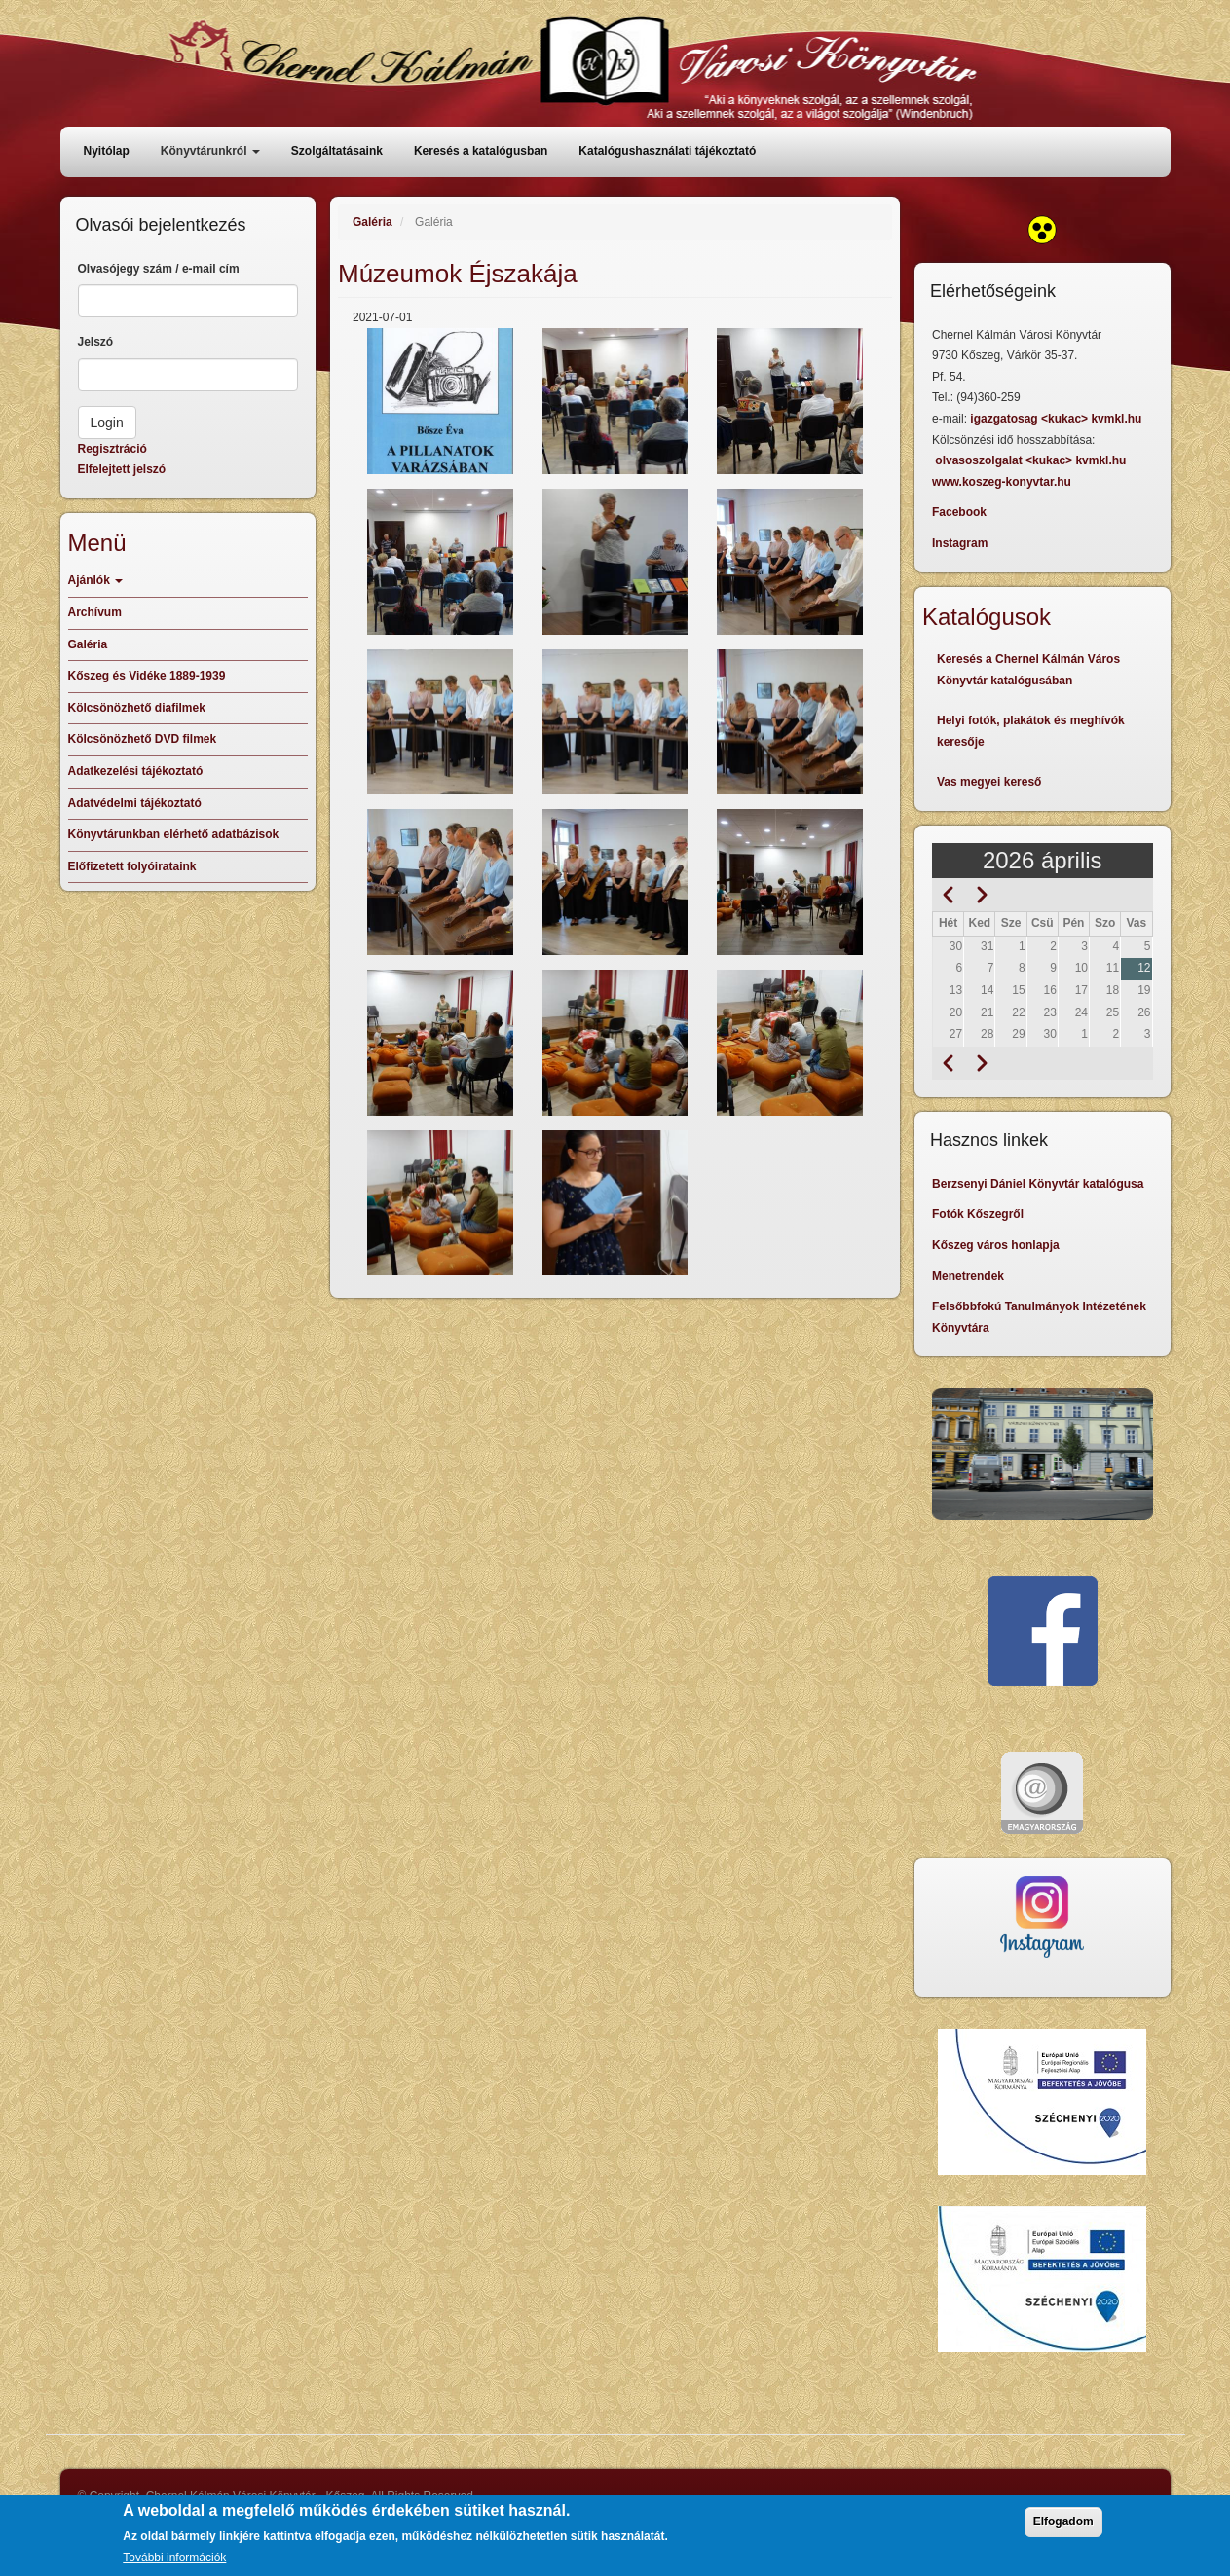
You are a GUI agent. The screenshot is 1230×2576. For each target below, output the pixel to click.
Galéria (372, 222)
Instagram (960, 543)
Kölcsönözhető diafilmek (136, 708)
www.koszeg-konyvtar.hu (1001, 482)
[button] (440, 401)
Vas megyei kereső (989, 782)
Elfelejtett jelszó (122, 469)
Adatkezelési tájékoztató (136, 771)
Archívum (95, 612)
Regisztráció (112, 449)
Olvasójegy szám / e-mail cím (159, 269)
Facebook (959, 512)
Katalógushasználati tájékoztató (667, 151)
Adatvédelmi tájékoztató (135, 803)
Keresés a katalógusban (480, 151)
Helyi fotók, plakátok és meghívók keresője (1031, 731)
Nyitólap (107, 151)
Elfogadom (1063, 2521)
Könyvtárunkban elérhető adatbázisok (174, 834)
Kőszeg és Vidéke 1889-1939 (147, 675)
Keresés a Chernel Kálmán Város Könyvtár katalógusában (1028, 669)
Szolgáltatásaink (337, 151)
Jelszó (96, 342)
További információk (174, 2557)
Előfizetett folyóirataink (132, 866)
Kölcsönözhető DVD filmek (142, 739)
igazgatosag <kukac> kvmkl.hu (1057, 418)
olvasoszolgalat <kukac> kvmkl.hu (1032, 460)
